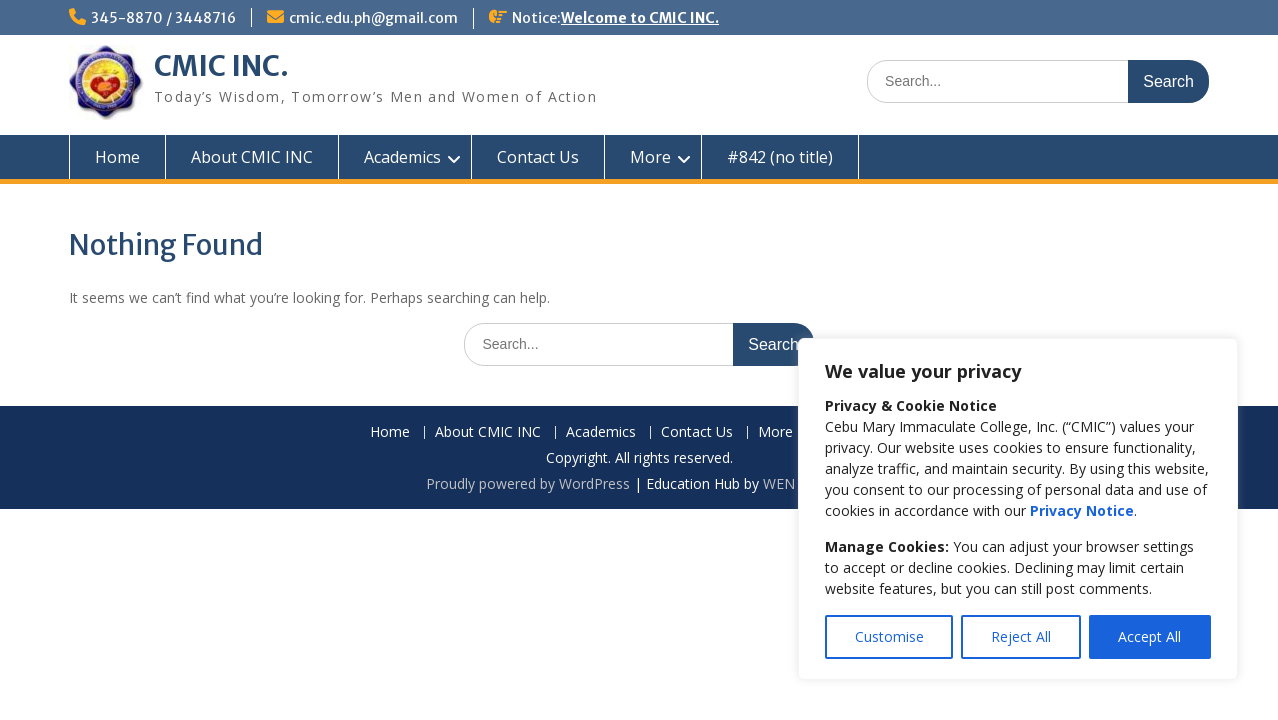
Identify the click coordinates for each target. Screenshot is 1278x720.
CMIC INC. (221, 66)
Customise (889, 636)
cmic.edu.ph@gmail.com (373, 18)
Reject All (1021, 636)
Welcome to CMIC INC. (640, 18)
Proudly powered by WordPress (528, 483)
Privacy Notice (1082, 510)
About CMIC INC (252, 157)
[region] (1018, 509)
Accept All (1149, 636)
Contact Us (538, 157)
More (650, 157)
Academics (402, 157)
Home (117, 157)
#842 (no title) (780, 157)
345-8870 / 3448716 (163, 18)
